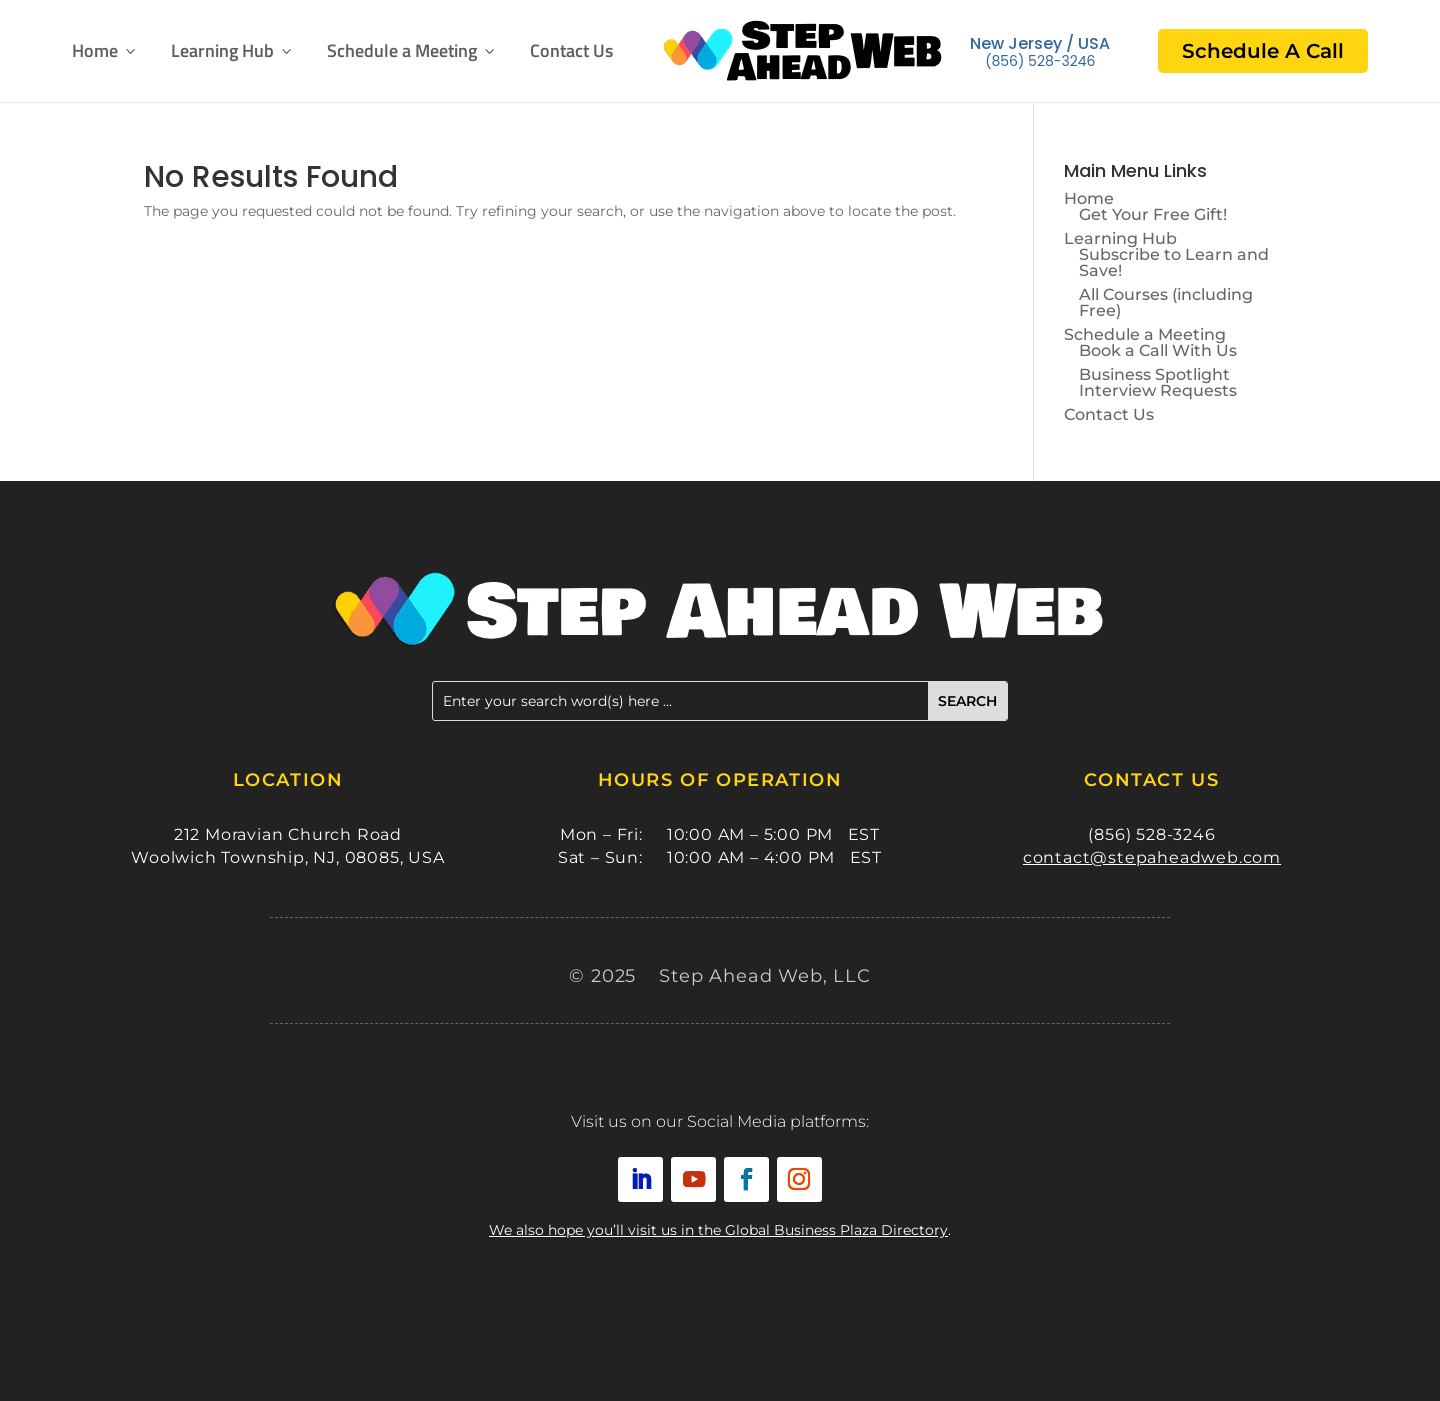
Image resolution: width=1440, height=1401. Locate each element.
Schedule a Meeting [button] (412, 51)
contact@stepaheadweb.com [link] (1152, 857)
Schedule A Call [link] (1263, 51)
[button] (967, 701)
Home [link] (105, 51)
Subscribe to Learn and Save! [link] (1174, 262)
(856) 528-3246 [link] (1040, 61)
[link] (802, 51)
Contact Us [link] (571, 51)
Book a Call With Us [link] (1158, 350)
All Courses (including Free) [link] (1166, 302)
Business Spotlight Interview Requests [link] (1158, 382)
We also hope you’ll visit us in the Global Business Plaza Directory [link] (718, 1230)
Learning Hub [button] (233, 51)
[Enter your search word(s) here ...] (680, 701)
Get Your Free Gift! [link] (1153, 214)
